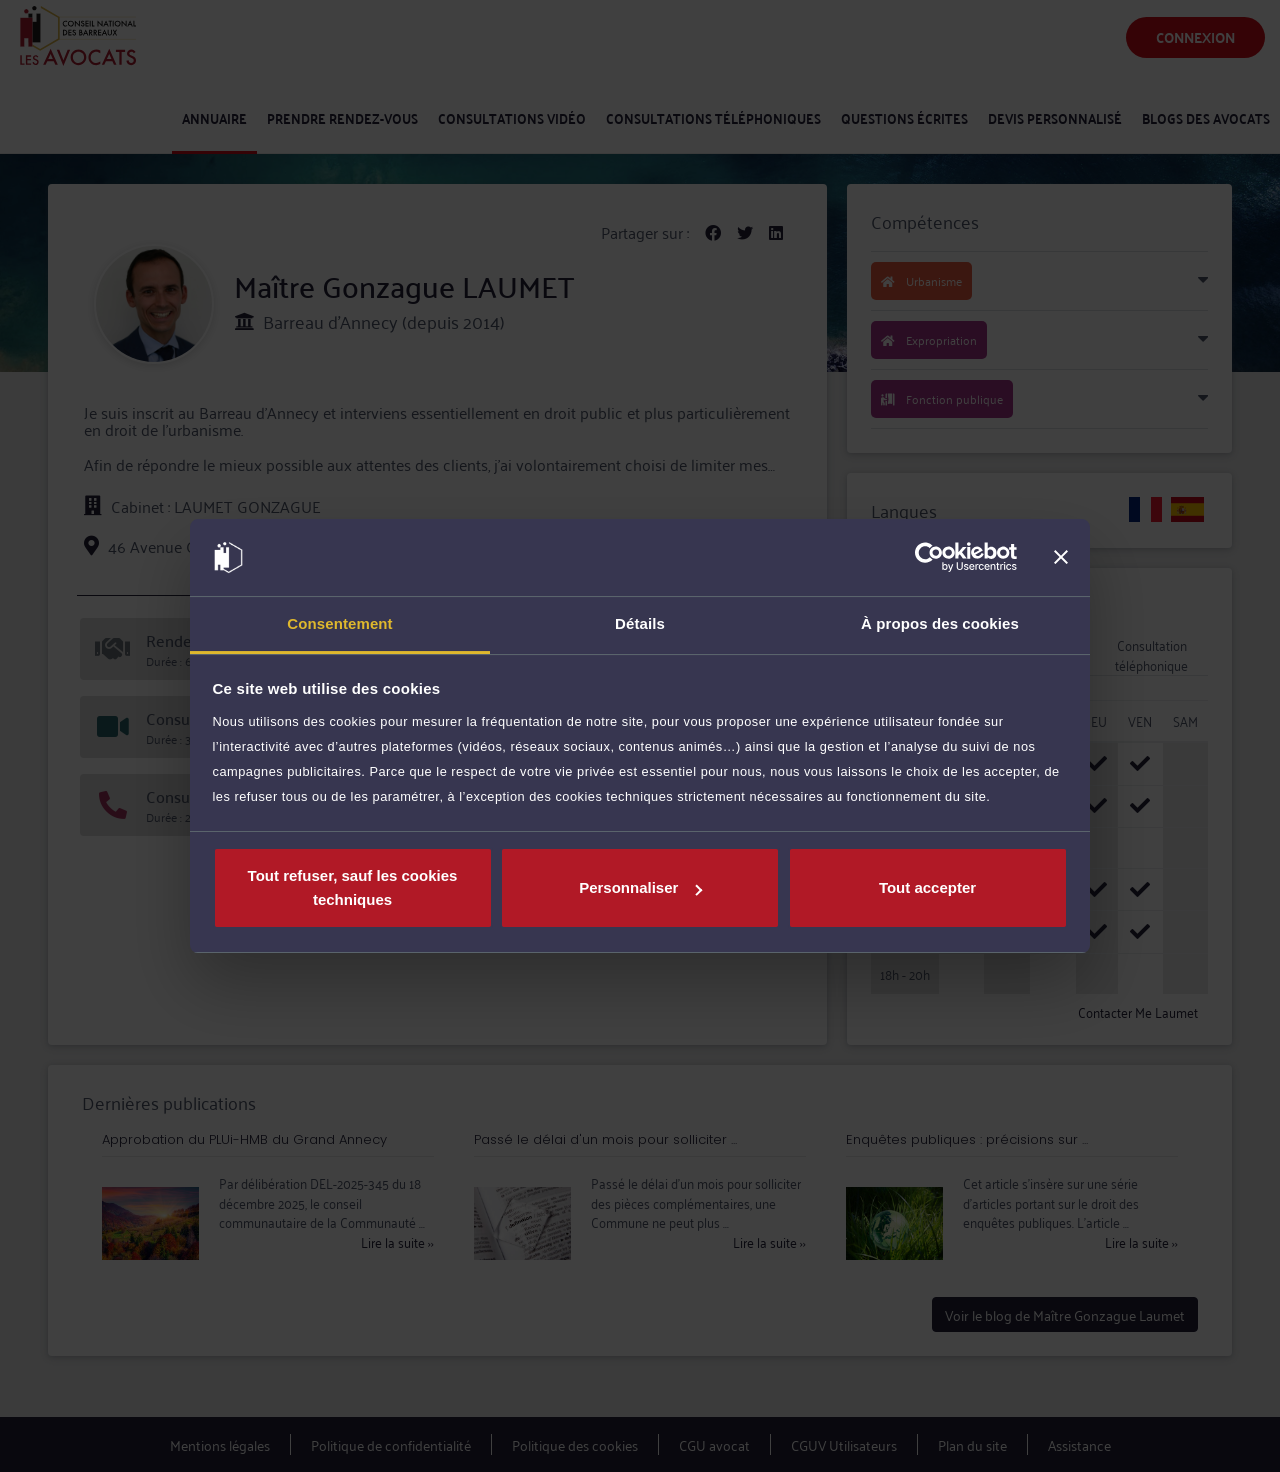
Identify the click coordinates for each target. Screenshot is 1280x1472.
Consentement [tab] (339, 623)
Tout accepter (927, 887)
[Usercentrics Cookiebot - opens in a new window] (929, 558)
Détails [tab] (640, 623)
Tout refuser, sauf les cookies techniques (353, 887)
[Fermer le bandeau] (1061, 558)
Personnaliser (640, 887)
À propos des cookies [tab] (940, 623)
